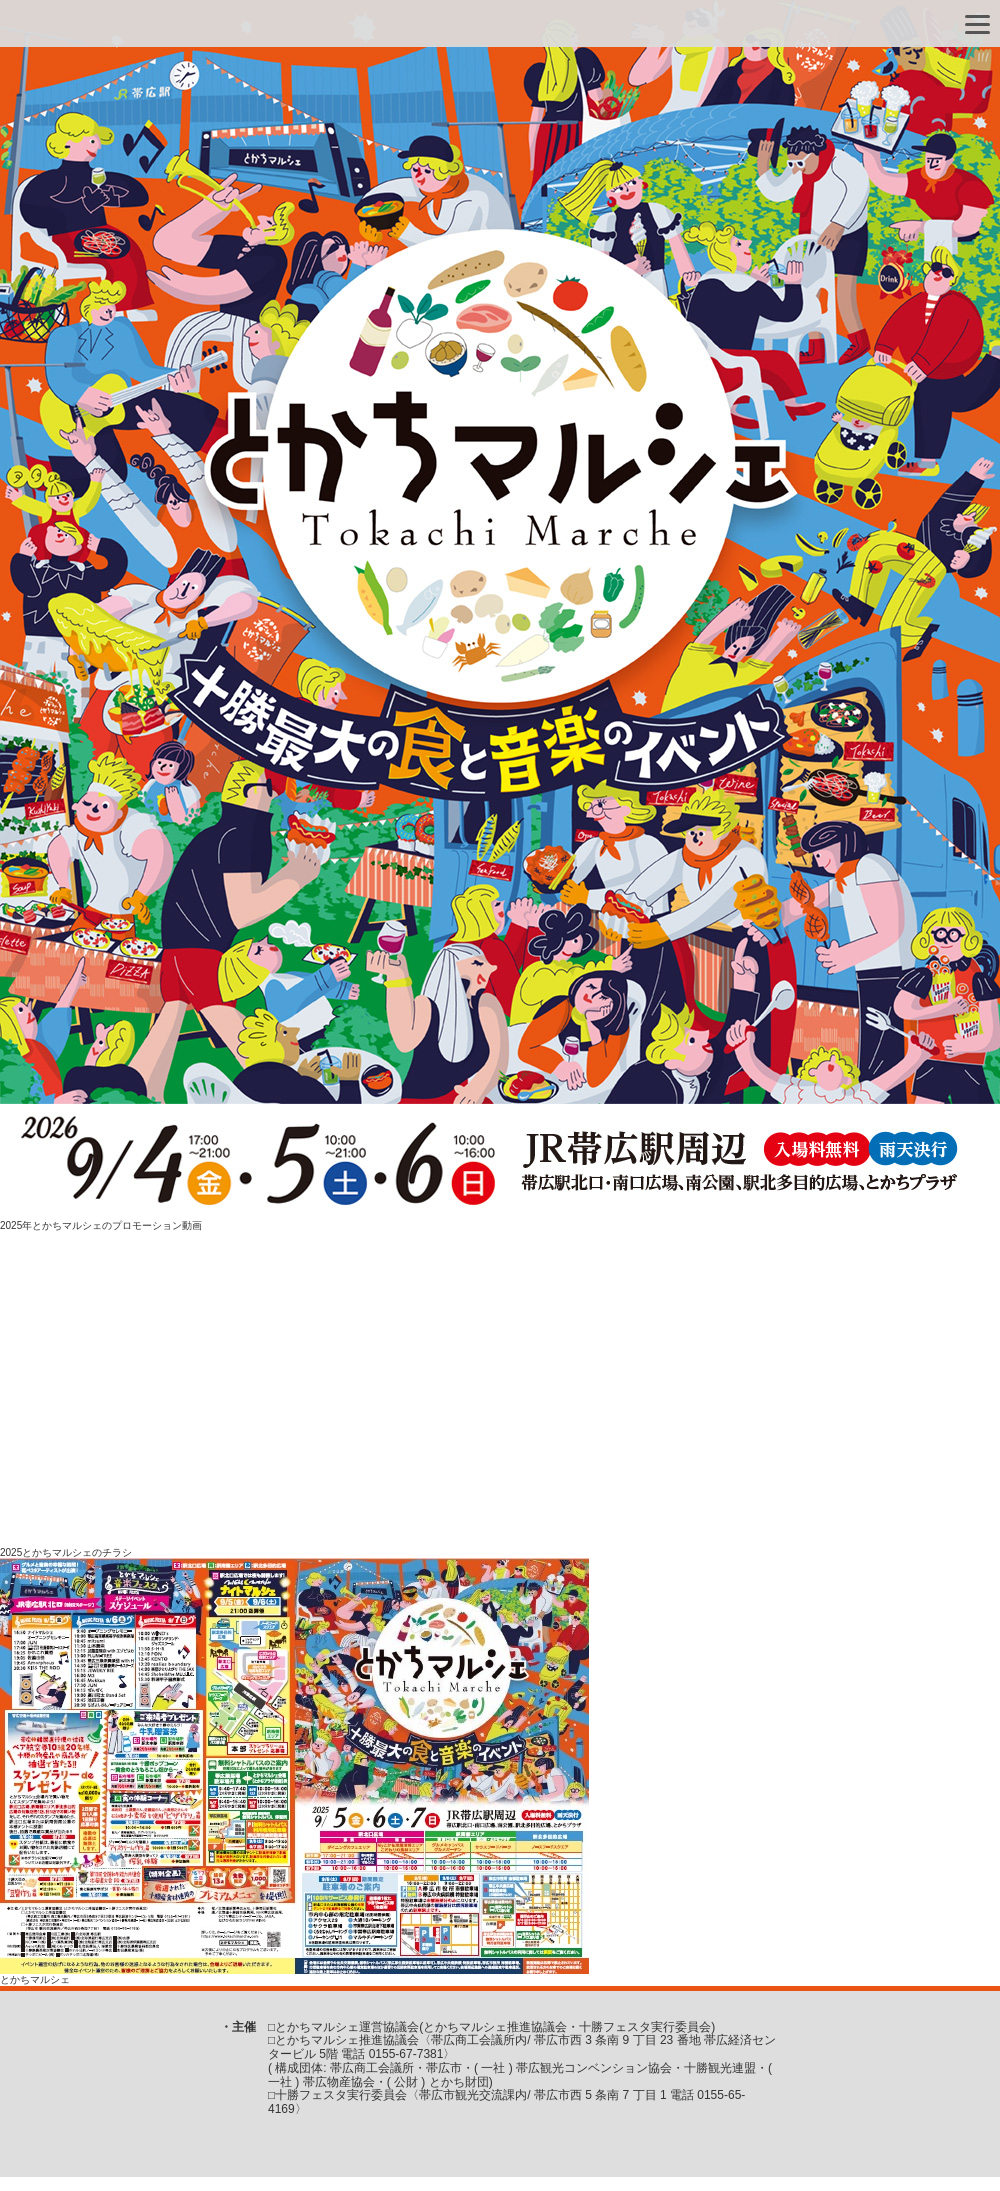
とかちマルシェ (35, 1979)
